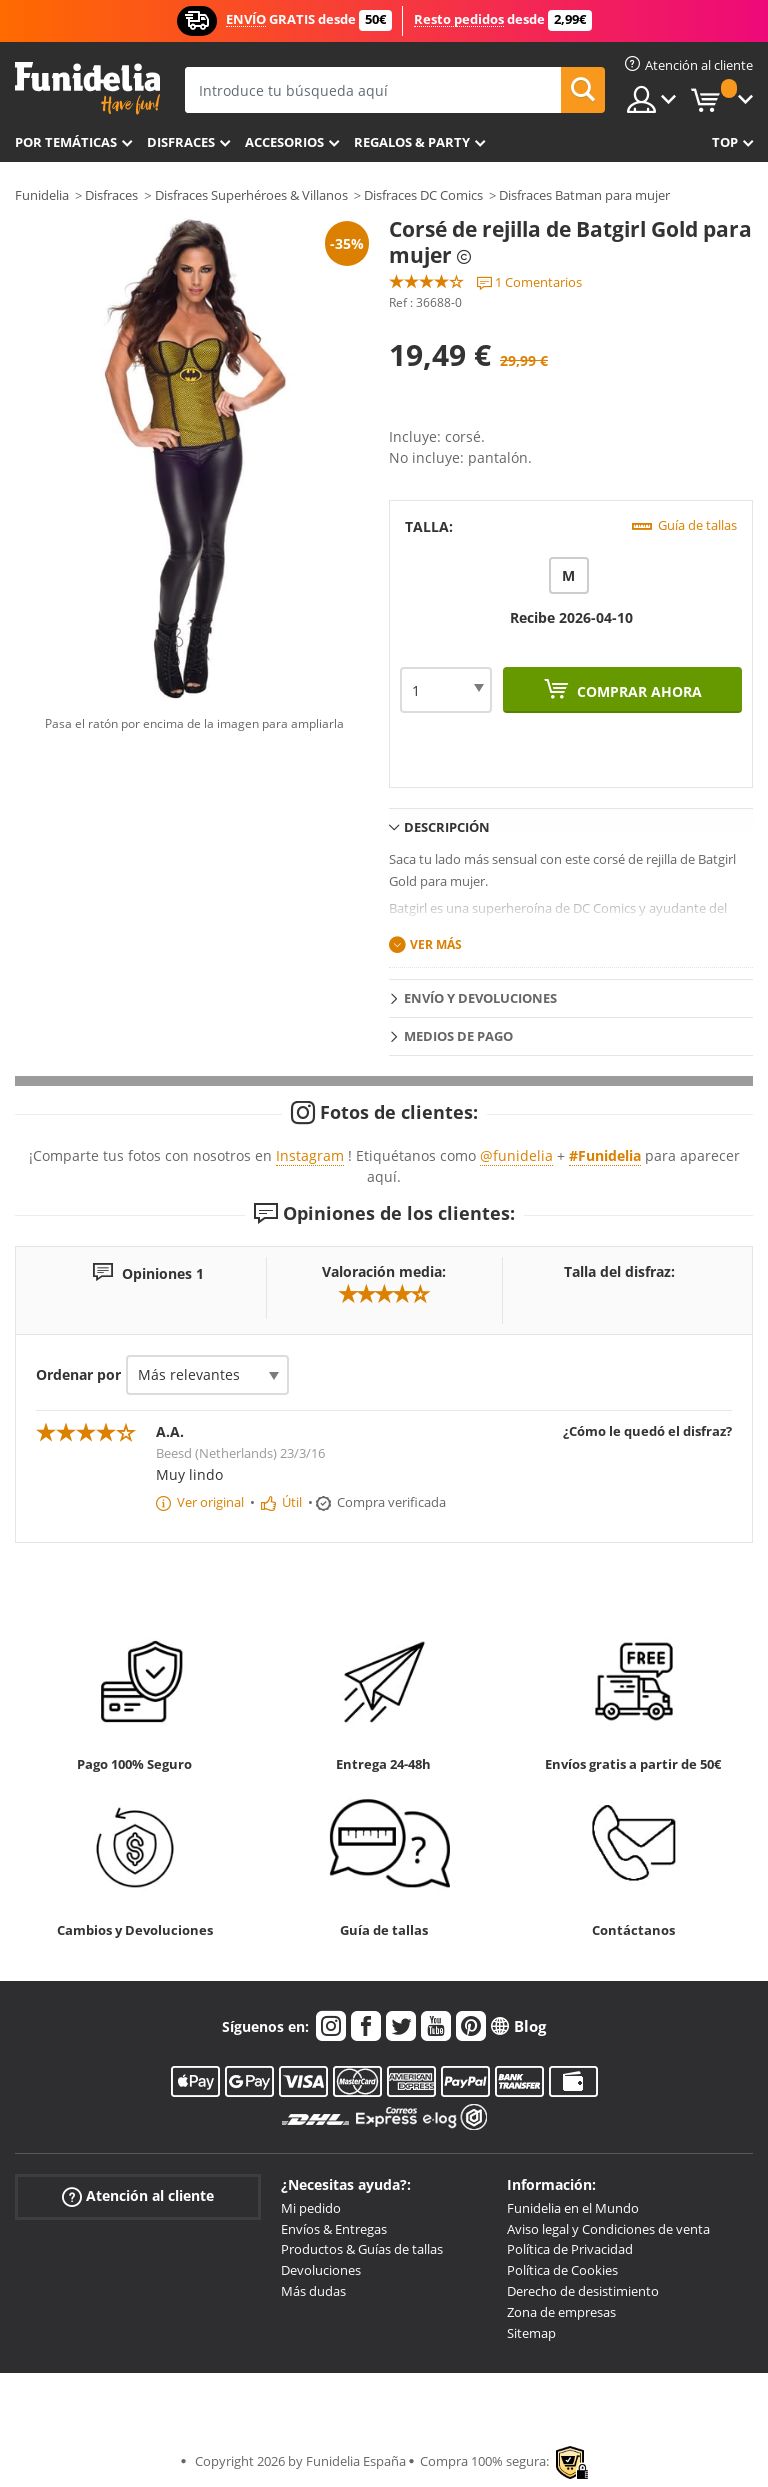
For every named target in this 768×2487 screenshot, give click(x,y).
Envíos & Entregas (334, 2229)
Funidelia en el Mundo (573, 2208)
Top (725, 142)
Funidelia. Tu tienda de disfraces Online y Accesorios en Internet (87, 88)
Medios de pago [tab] (458, 1036)
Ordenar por (78, 1374)
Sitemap (531, 2333)
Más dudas (313, 2291)
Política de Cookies (562, 2270)
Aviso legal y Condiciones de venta (608, 2229)
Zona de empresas (561, 2312)
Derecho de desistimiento (583, 2291)
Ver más (436, 944)
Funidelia (42, 195)
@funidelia (516, 1155)
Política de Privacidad (570, 2249)
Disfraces (181, 142)
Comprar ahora (637, 691)
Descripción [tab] (447, 827)
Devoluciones (321, 2270)
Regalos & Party (412, 142)
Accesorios (284, 142)
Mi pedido (311, 2208)
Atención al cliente (138, 2196)
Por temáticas (66, 142)
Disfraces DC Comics (423, 195)
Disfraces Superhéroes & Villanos (251, 195)
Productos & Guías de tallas (362, 2249)
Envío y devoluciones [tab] (480, 998)
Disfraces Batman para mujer (584, 195)
